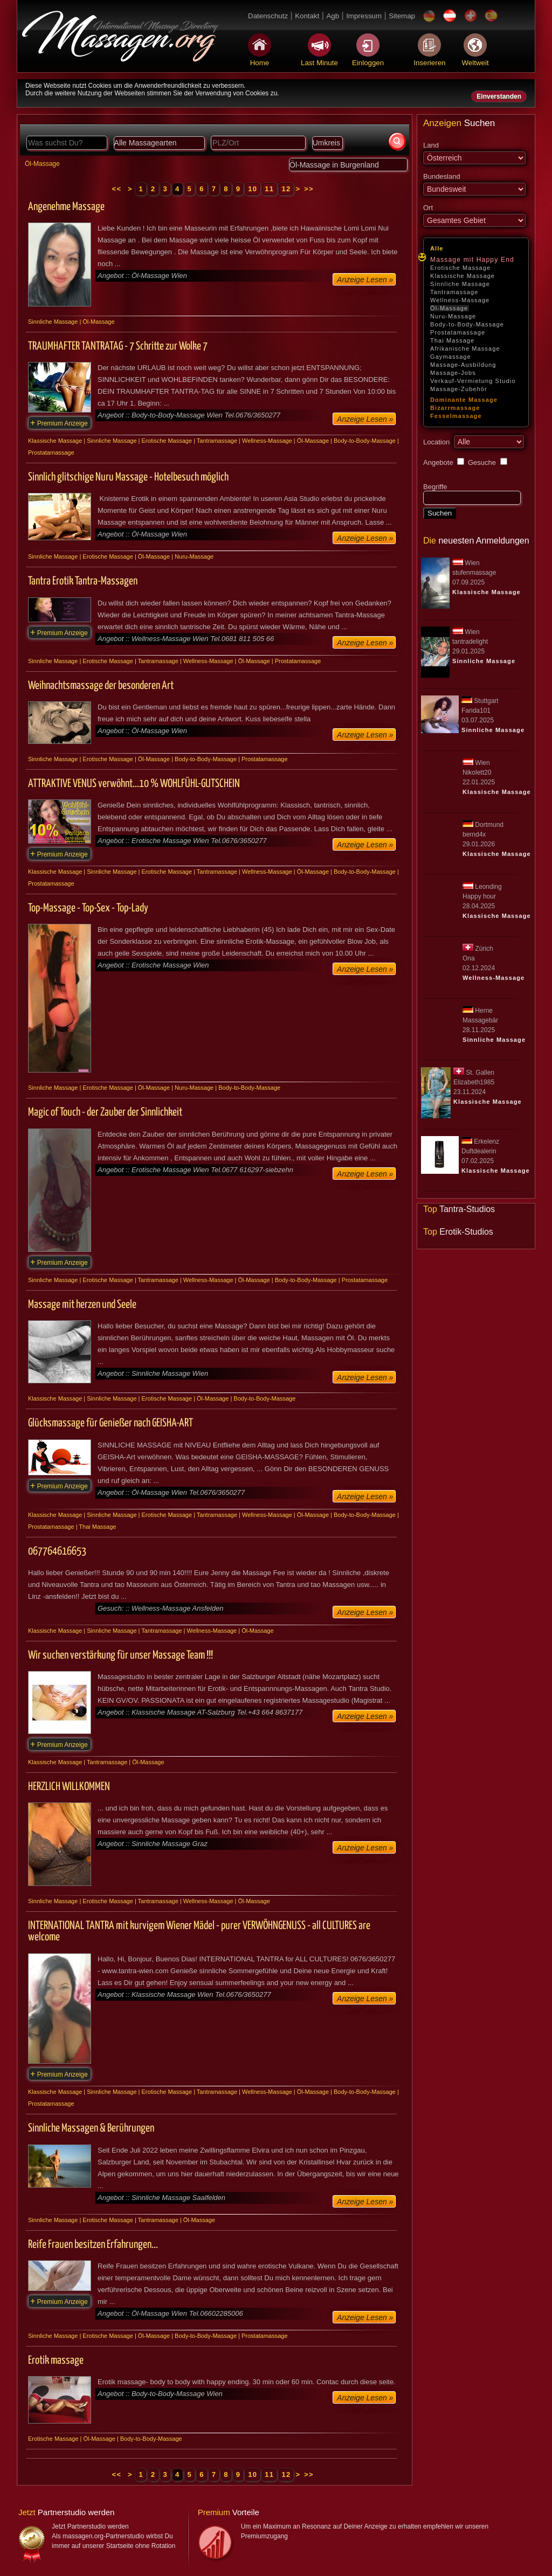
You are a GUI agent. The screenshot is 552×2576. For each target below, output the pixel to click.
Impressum (364, 16)
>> (309, 189)
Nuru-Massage (453, 316)
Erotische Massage (460, 267)
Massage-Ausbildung (463, 364)
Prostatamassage (457, 332)
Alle (437, 248)
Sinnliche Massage (460, 284)
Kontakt (307, 16)
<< (118, 189)
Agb (332, 16)
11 (269, 189)
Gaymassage (450, 356)
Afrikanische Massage (465, 348)
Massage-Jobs (453, 373)
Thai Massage (452, 340)
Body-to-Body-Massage (467, 324)
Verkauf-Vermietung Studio (472, 381)
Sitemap (402, 16)
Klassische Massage (462, 276)
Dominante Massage (464, 399)
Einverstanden (499, 96)
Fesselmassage (456, 416)
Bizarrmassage (455, 408)
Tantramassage (454, 292)
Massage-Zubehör (458, 389)
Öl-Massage (449, 308)
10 (252, 189)
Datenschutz (268, 16)
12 (286, 189)
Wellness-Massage (459, 300)
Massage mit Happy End (472, 259)
